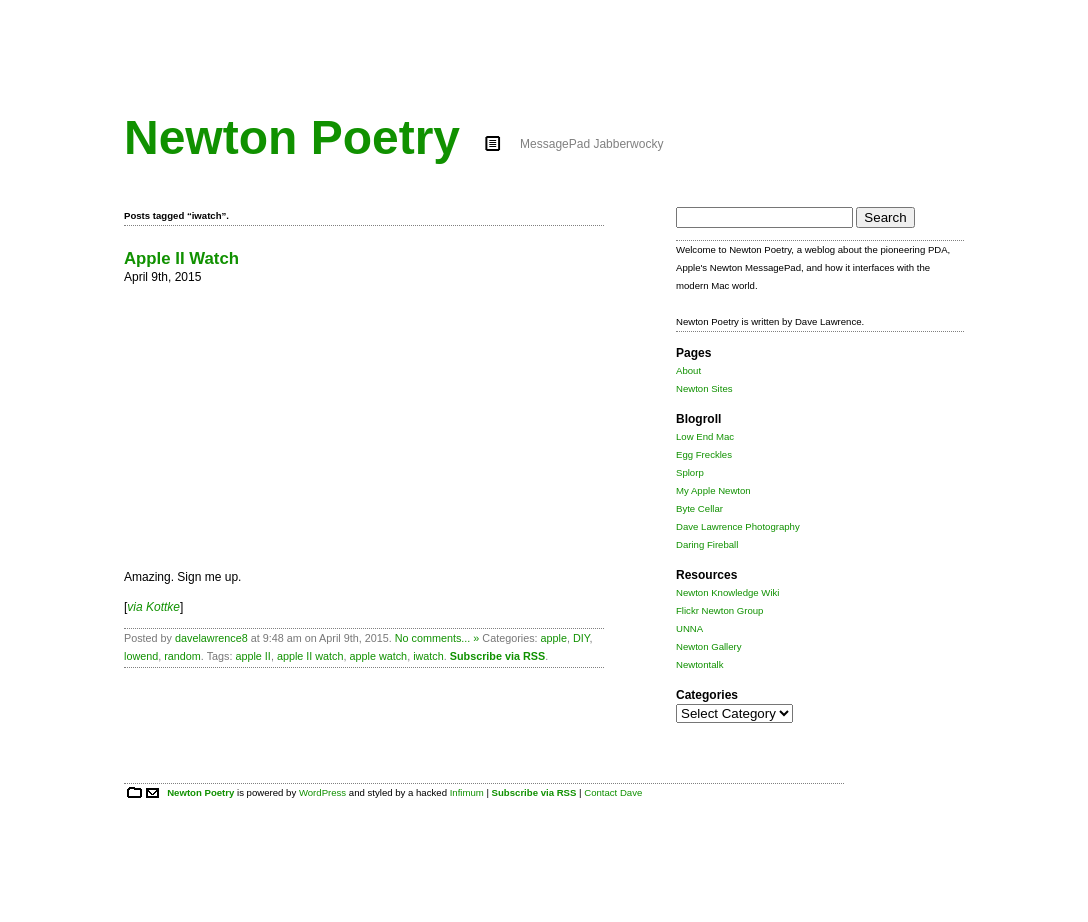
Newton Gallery (709, 646)
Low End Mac (705, 436)
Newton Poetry (292, 137)
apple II (252, 656)
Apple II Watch (181, 258)
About (688, 370)
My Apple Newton (713, 490)
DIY (581, 638)
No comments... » (437, 638)
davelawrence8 (211, 638)
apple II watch (310, 656)
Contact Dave (613, 792)
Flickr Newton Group (719, 610)
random (182, 656)
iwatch (428, 656)
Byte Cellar (699, 508)
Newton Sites (704, 388)
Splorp (690, 472)
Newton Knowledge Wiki (727, 592)
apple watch (379, 656)
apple (554, 638)
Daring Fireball (707, 544)
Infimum (467, 792)
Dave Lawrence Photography (738, 526)
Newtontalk (699, 664)
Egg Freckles (704, 454)
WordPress (322, 792)
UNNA (689, 628)
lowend (141, 656)
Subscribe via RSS (497, 656)
